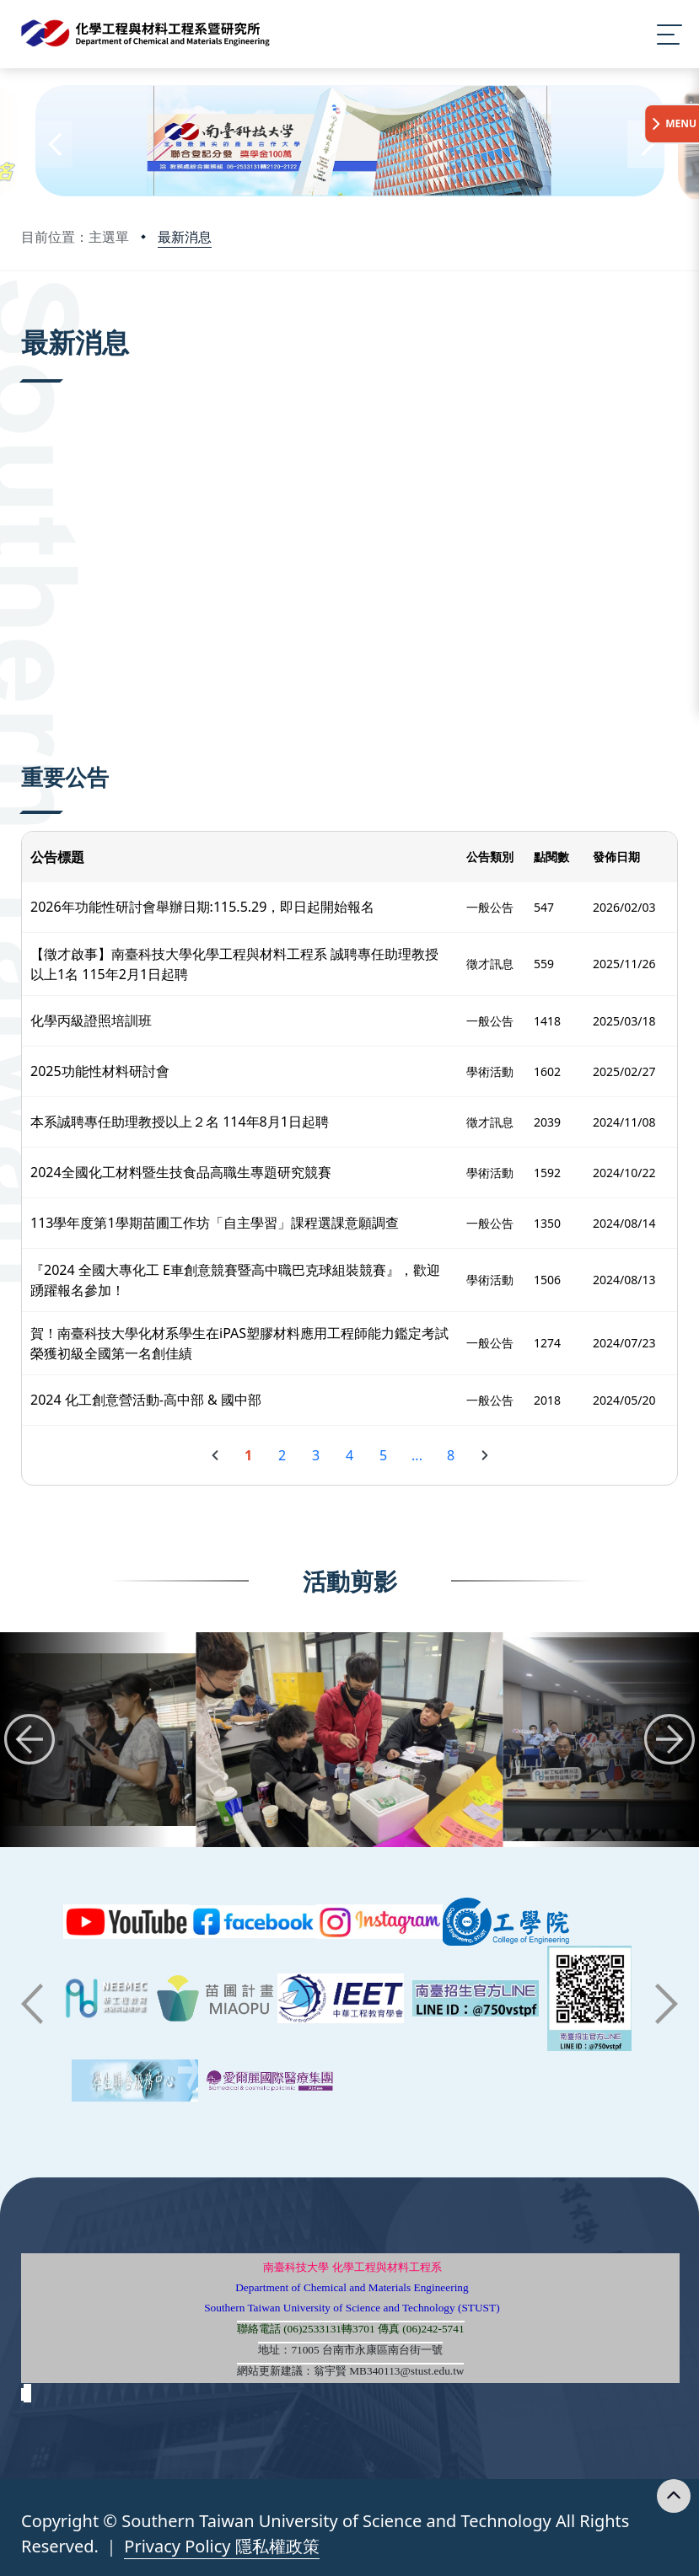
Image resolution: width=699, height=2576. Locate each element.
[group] (349, 1739)
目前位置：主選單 (75, 237)
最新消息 (185, 237)
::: (25, 319)
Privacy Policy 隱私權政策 (221, 2546)
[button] (53, 144)
